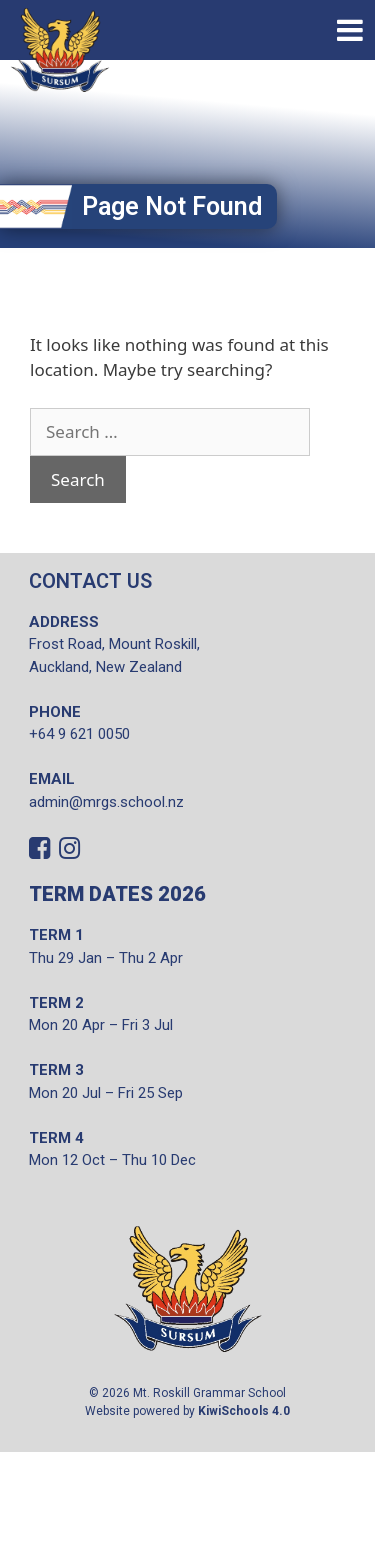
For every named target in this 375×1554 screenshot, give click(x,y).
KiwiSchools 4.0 (244, 1411)
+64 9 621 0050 (79, 734)
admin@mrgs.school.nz (106, 802)
